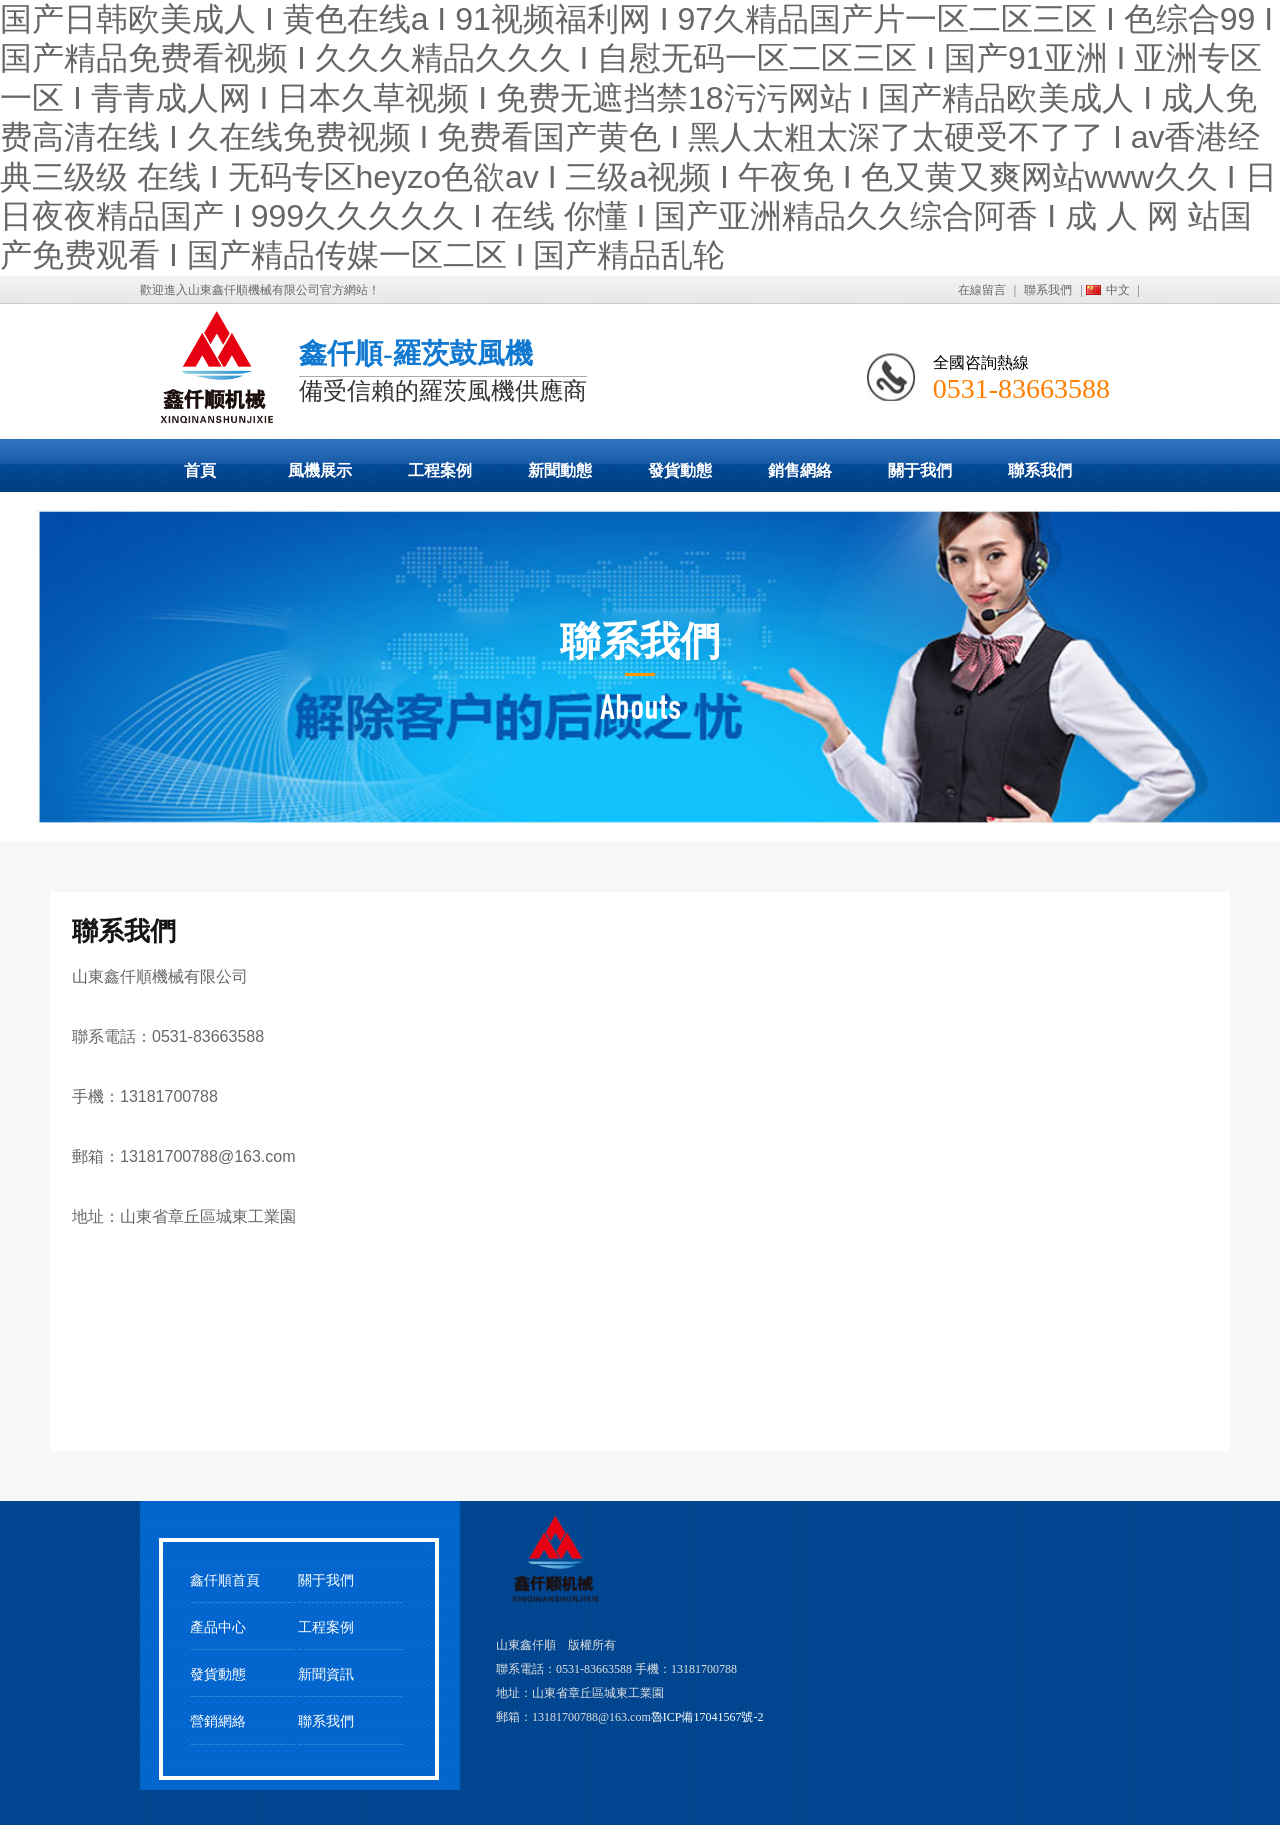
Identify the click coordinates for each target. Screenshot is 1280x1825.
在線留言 (982, 290)
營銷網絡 (218, 1721)
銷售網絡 (800, 470)
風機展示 (320, 470)
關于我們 (920, 470)
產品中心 (218, 1627)
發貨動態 (680, 470)
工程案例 (440, 470)
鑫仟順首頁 (225, 1580)
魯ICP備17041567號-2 (707, 1717)
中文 (1118, 290)
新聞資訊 (326, 1674)
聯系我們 (1048, 290)
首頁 (200, 470)
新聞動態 (560, 470)
